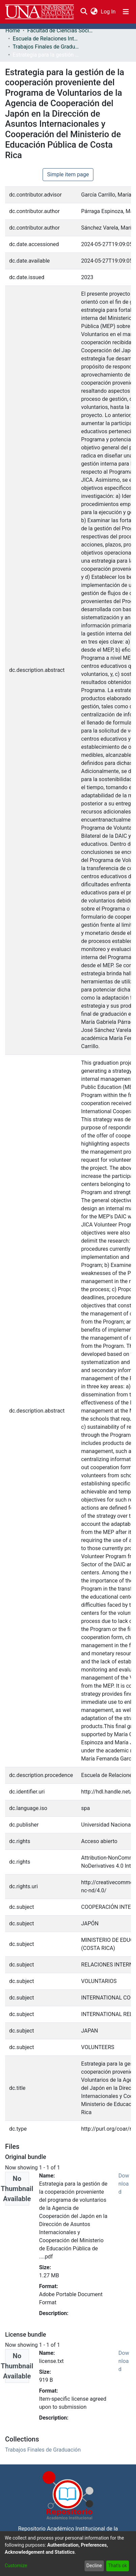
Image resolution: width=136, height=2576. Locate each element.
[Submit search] (84, 12)
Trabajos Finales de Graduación (46, 46)
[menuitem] (94, 12)
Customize (16, 2565)
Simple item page (68, 174)
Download (123, 2183)
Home (12, 30)
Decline (94, 2565)
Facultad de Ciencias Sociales (61, 30)
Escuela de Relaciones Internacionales (46, 38)
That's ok (117, 2565)
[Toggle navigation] (126, 11)
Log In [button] (108, 11)
